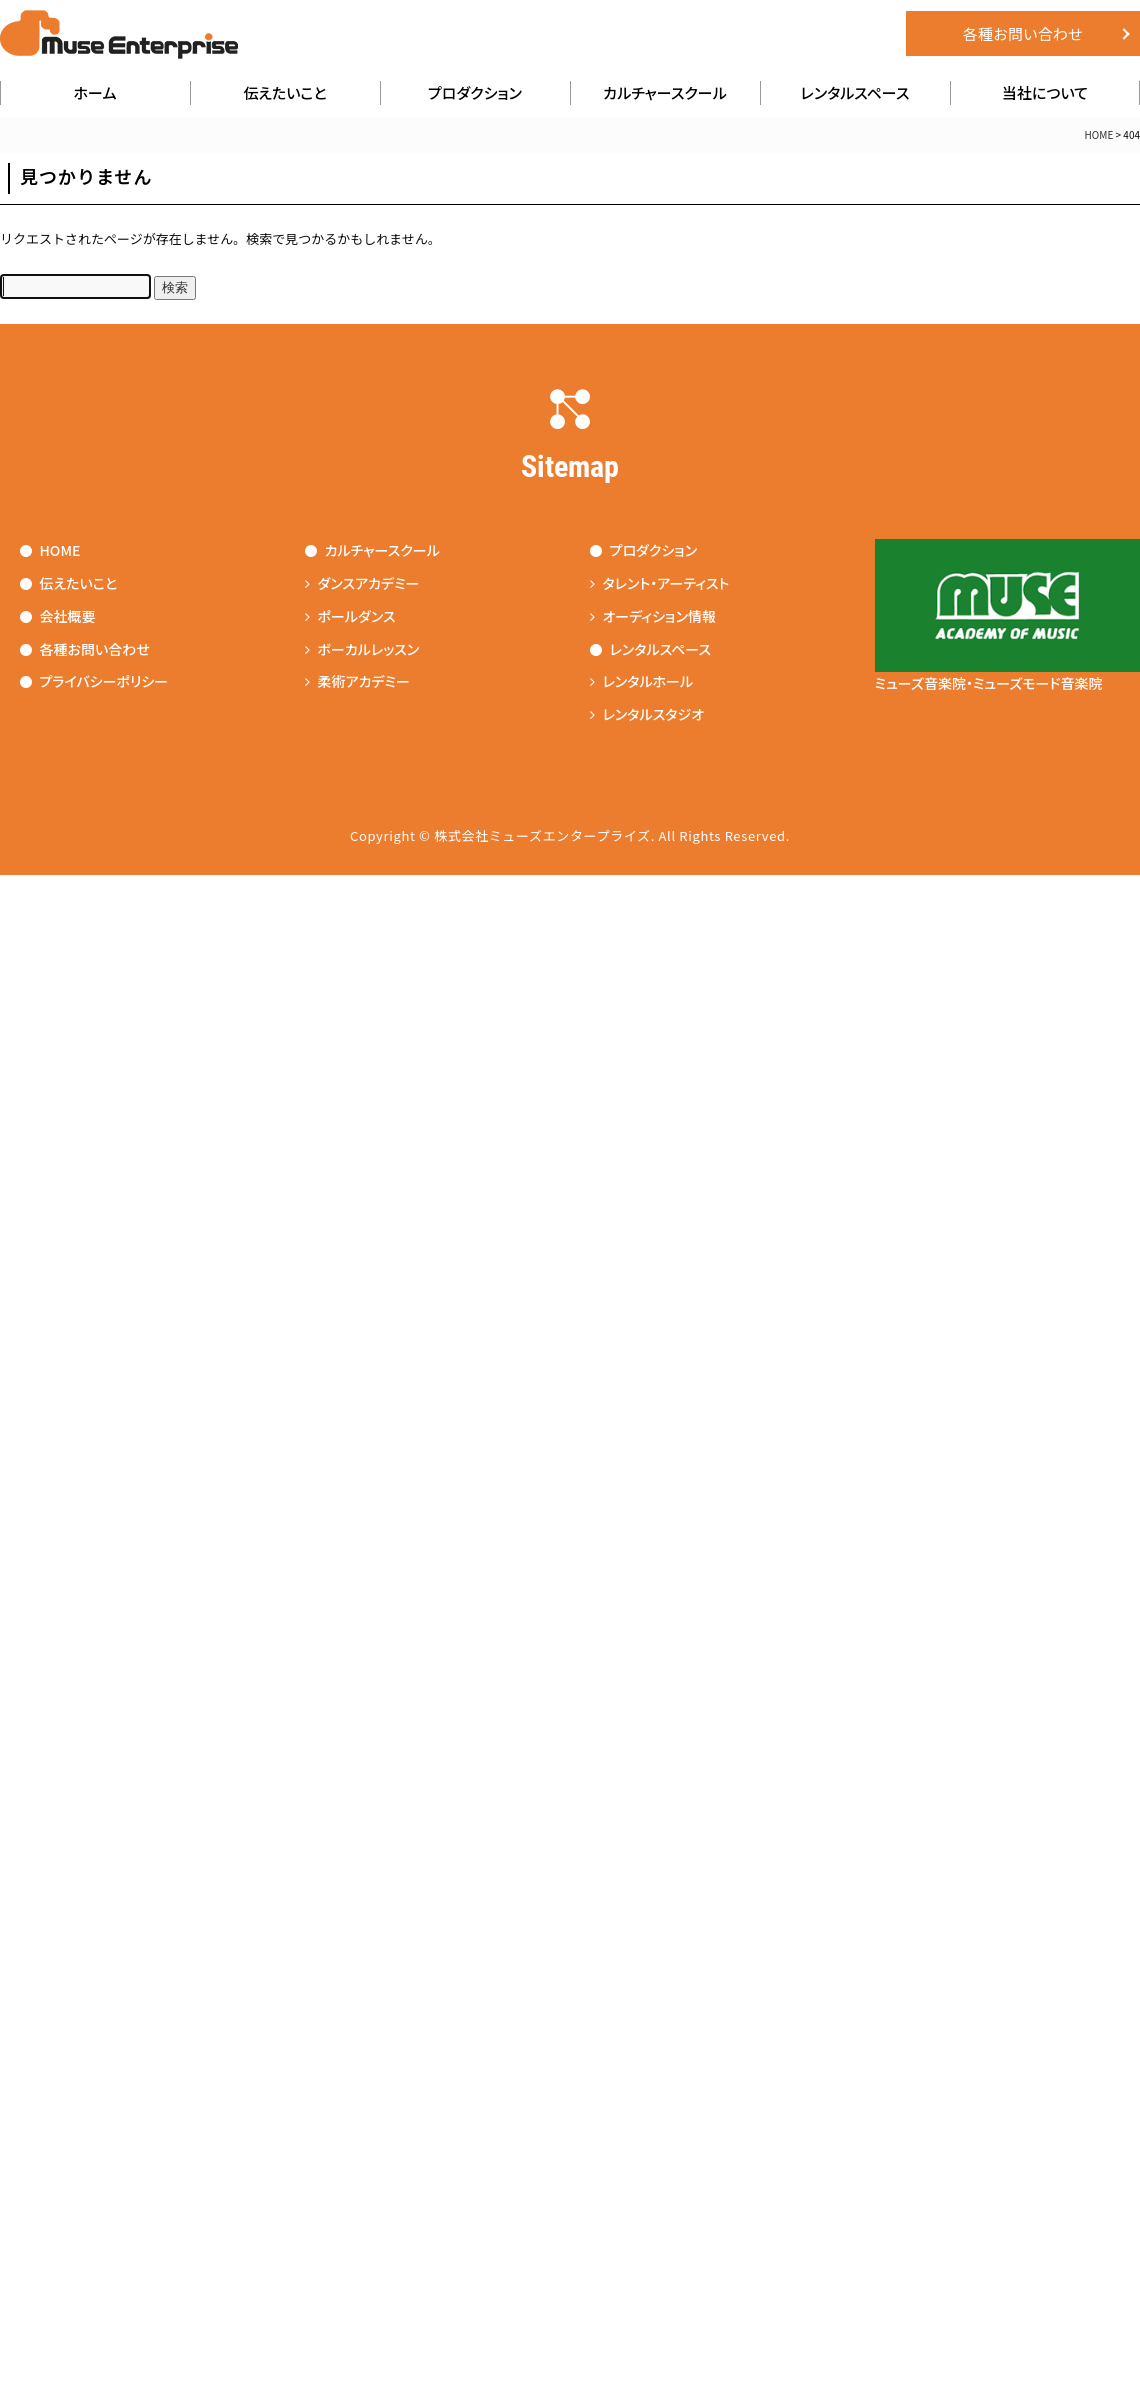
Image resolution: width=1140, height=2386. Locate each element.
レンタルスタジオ (647, 714)
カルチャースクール (664, 92)
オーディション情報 (653, 616)
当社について (1045, 92)
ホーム (95, 92)
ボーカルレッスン (362, 649)
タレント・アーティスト (660, 583)
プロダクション (475, 92)
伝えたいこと (285, 92)
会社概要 (58, 616)
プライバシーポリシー (94, 682)
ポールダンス (350, 616)
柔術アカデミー (357, 682)
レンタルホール (642, 682)
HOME (50, 550)
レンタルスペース (855, 92)
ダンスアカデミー (362, 583)
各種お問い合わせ (1023, 33)
